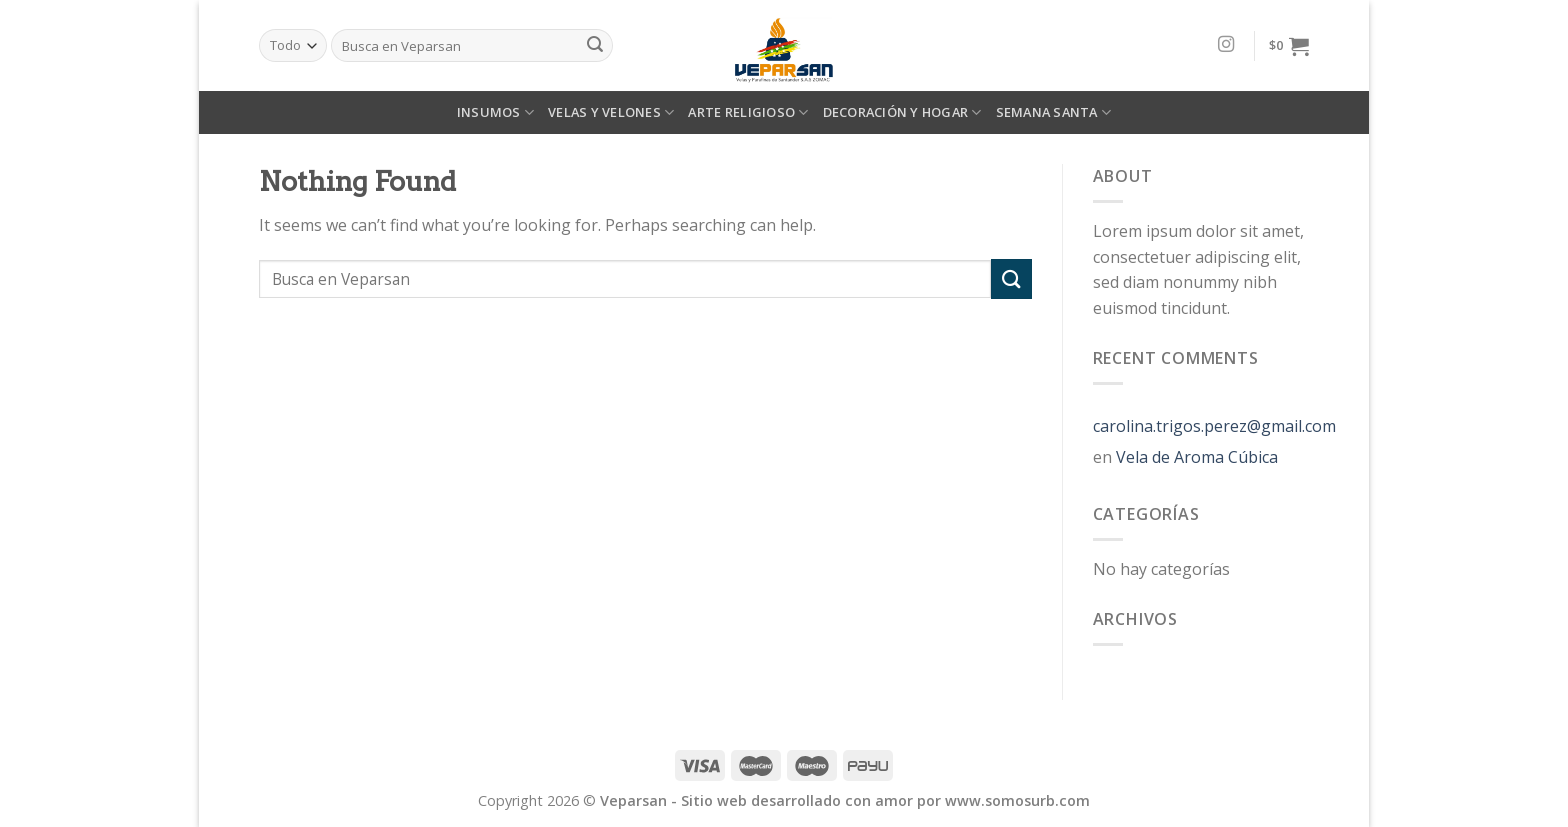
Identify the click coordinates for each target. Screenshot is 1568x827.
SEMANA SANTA (1054, 112)
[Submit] (1011, 278)
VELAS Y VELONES (611, 112)
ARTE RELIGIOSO (748, 112)
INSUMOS (495, 112)
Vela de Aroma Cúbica (1197, 457)
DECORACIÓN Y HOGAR (902, 112)
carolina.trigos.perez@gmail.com (1214, 426)
